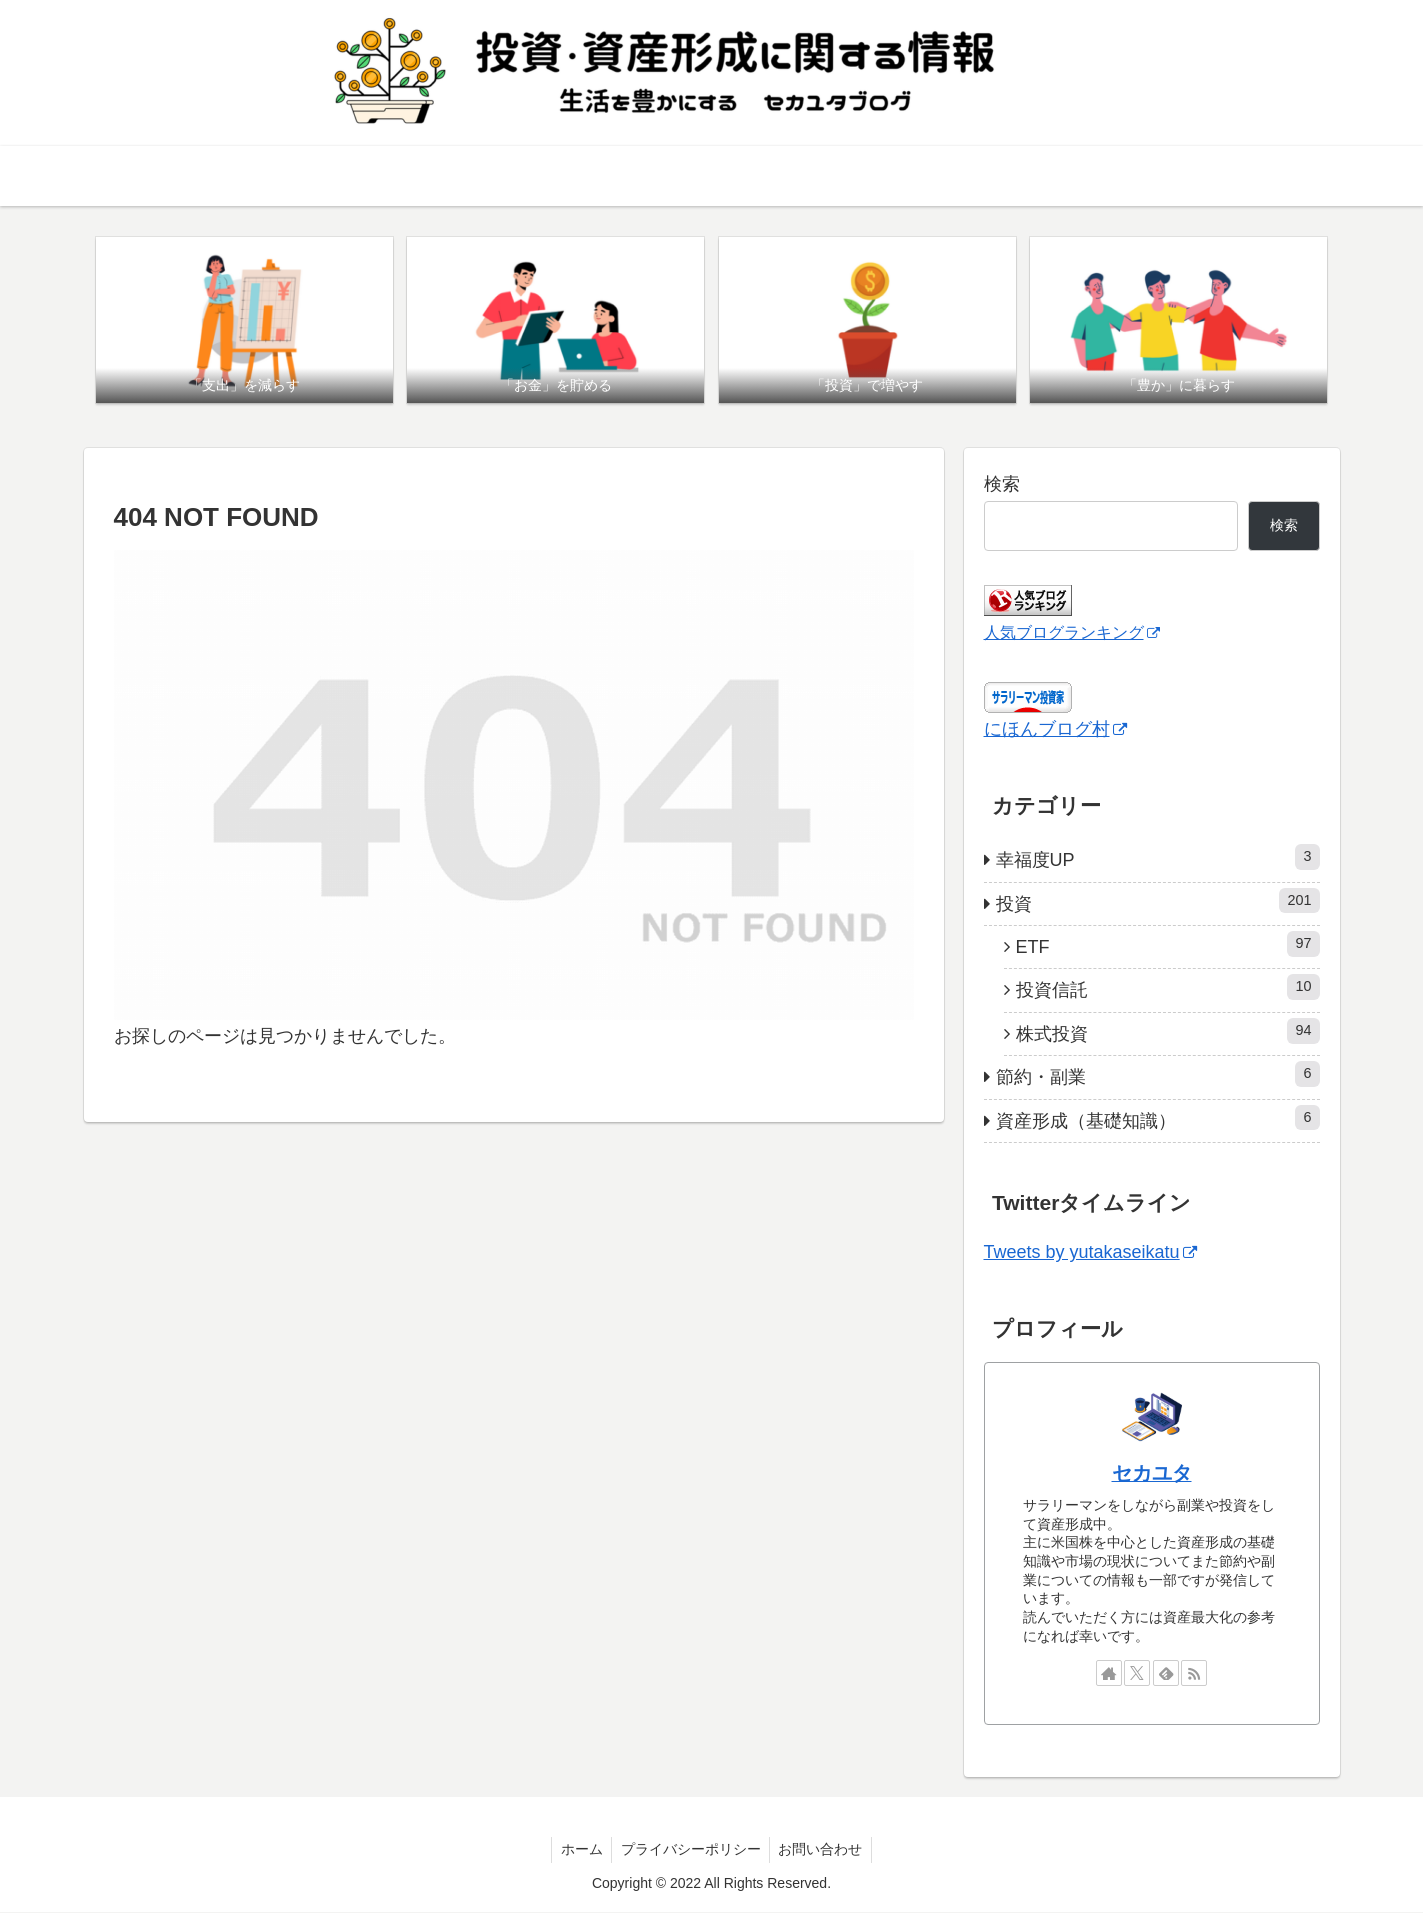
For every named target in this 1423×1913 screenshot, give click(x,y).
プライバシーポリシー (691, 1850)
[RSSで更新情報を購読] (1194, 1674)
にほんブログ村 (1055, 730)
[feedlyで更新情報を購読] (1166, 1674)
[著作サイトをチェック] (1109, 1674)
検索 (1002, 485)
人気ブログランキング (1072, 633)
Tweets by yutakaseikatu (1090, 1253)
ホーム (579, 1850)
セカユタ (1152, 1474)
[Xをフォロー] (1137, 1674)
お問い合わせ (824, 1850)
